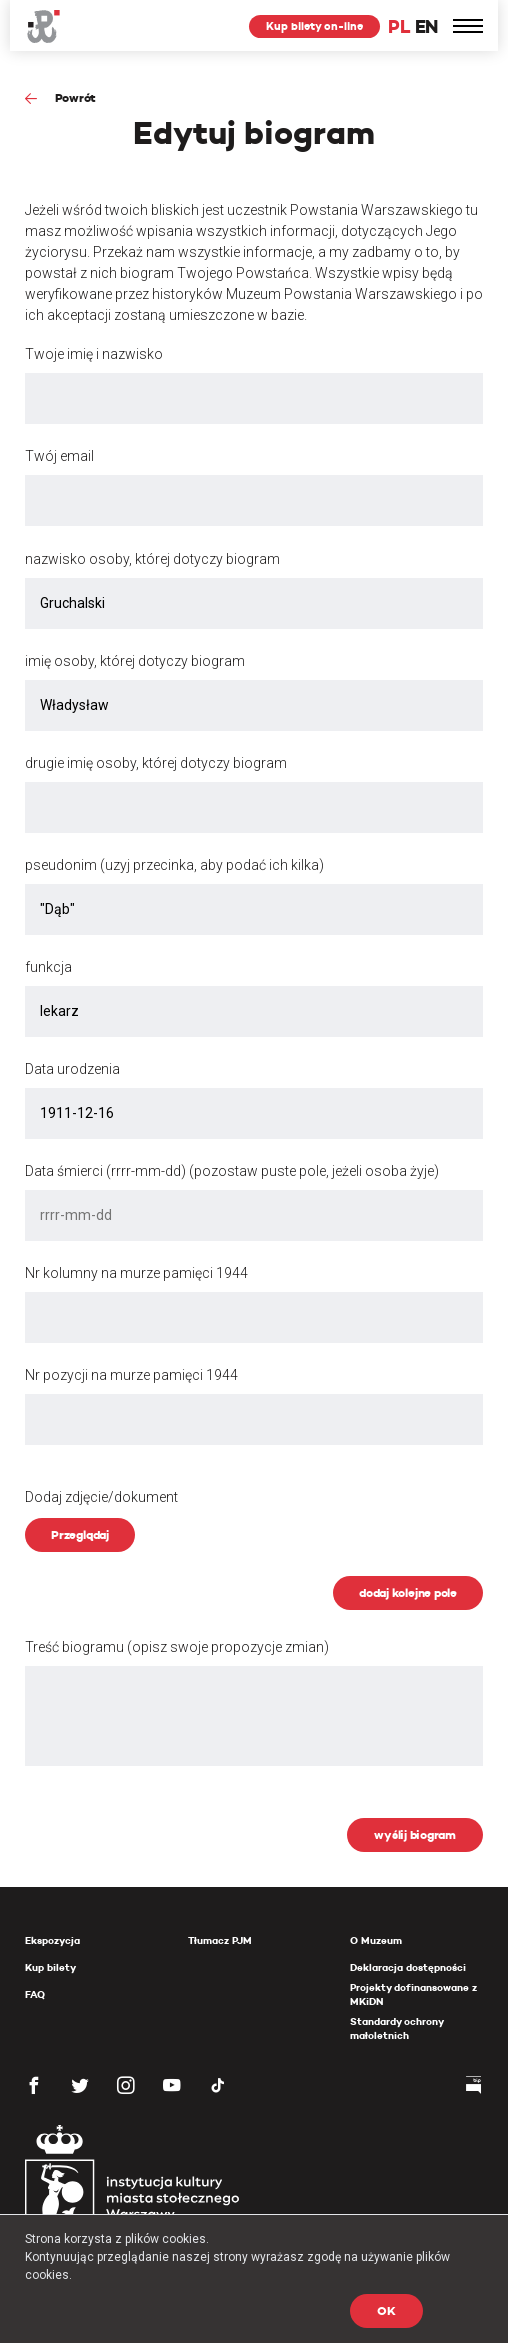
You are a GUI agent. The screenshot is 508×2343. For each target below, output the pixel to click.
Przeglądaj (80, 1534)
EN (426, 26)
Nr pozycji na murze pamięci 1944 (131, 1375)
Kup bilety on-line (314, 26)
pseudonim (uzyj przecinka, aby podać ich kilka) (174, 865)
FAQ (35, 1994)
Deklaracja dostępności (408, 1967)
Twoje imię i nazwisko (94, 354)
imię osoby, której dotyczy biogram (135, 661)
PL (399, 26)
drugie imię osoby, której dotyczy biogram (156, 763)
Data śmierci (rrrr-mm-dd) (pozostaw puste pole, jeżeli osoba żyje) (232, 1171)
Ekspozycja (52, 1940)
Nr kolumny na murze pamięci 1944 (136, 1273)
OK (386, 2310)
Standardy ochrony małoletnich (396, 2028)
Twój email (59, 456)
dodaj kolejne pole (408, 1592)
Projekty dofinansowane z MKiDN (413, 1994)
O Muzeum (376, 1940)
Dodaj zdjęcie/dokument (101, 1497)
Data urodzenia (72, 1069)
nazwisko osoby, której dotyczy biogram (152, 559)
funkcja (48, 967)
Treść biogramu (177, 1647)
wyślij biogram (415, 1834)
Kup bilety (50, 1967)
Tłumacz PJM (220, 1940)
